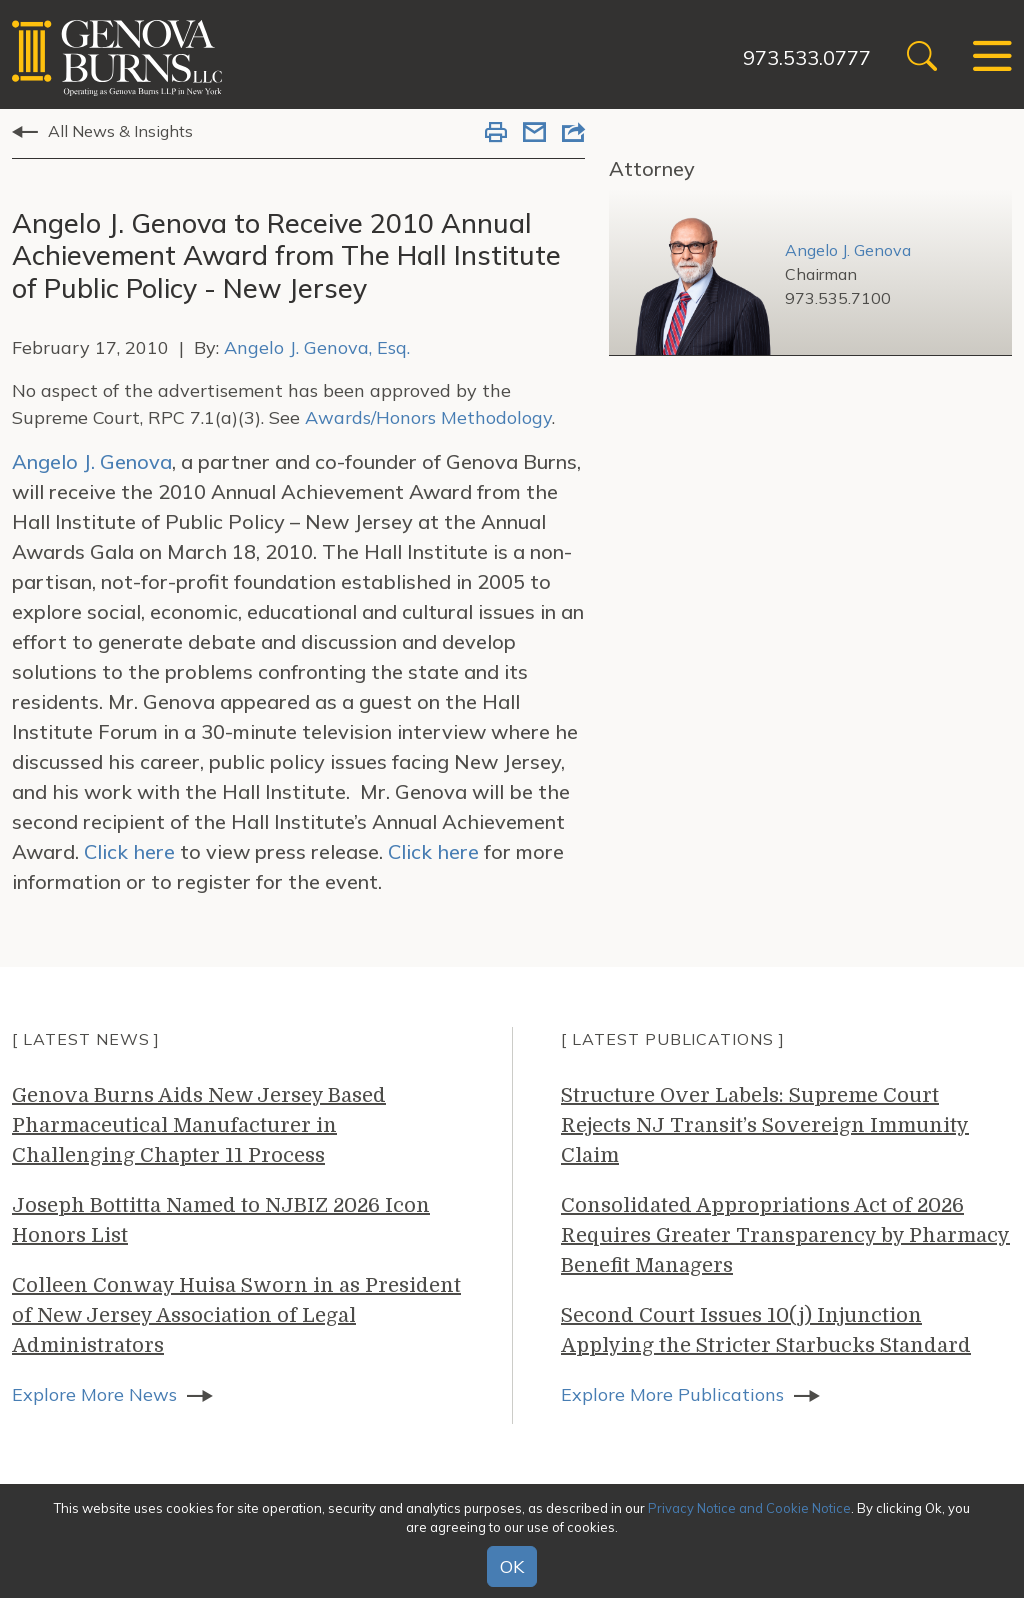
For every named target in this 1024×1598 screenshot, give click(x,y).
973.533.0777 (807, 57)
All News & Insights (120, 131)
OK (512, 1566)
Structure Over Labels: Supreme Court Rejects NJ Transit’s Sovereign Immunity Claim (765, 1125)
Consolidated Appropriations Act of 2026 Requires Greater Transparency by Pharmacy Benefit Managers (785, 1235)
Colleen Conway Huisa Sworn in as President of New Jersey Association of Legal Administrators (236, 1315)
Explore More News (94, 1394)
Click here (129, 851)
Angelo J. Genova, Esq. (317, 347)
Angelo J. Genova (92, 461)
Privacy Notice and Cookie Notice (749, 1508)
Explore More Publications (672, 1394)
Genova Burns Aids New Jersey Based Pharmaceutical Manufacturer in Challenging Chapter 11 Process (199, 1125)
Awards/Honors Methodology (428, 417)
